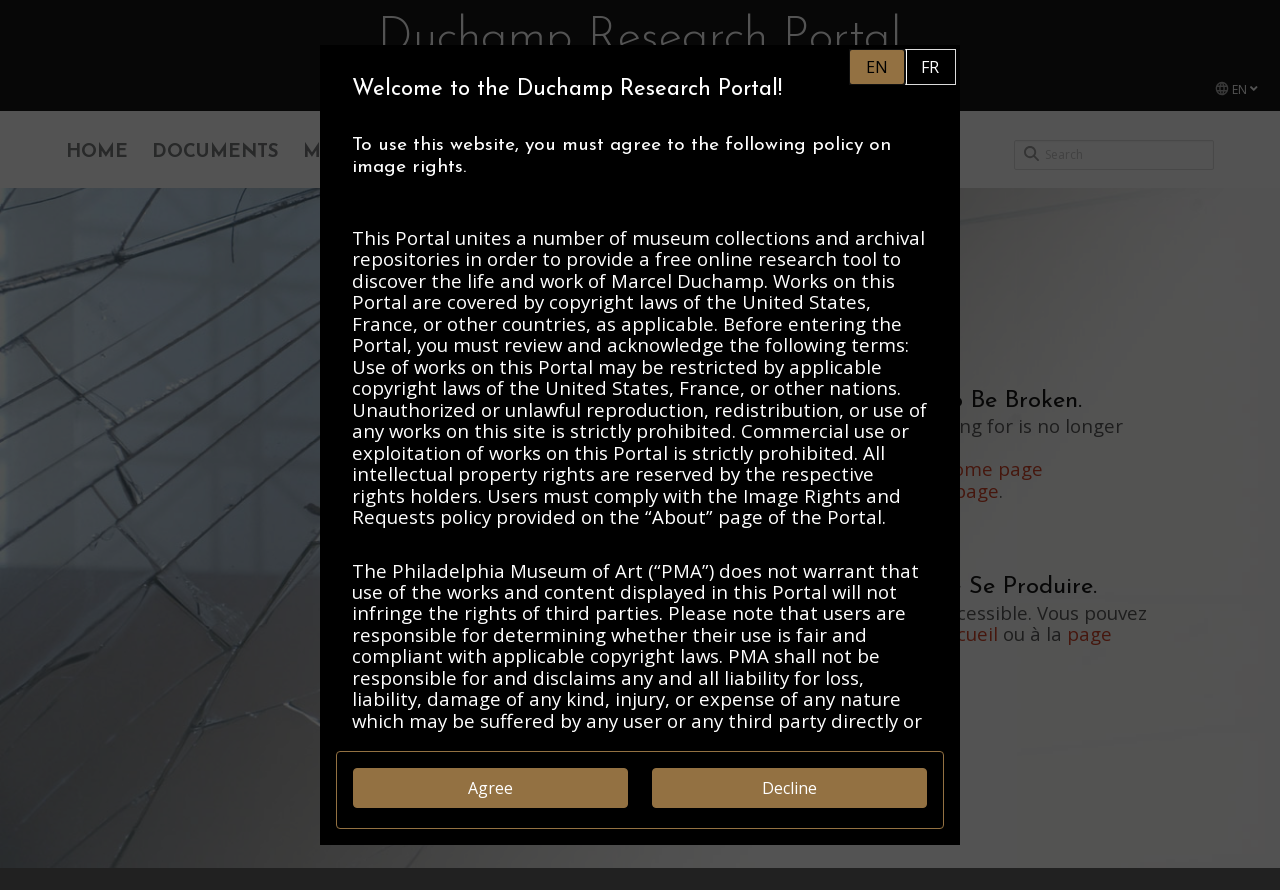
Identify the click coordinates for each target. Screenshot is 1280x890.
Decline (789, 788)
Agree (490, 788)
